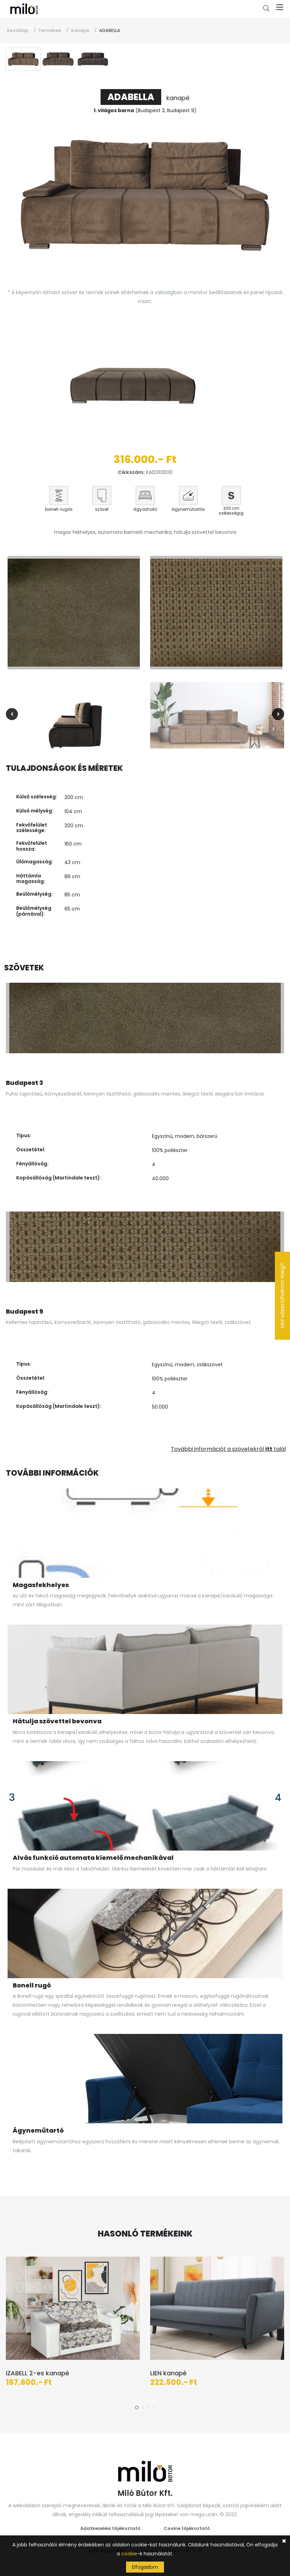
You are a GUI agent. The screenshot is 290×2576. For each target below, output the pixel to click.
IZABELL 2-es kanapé (37, 2378)
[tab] (23, 59)
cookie (129, 2553)
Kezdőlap (18, 30)
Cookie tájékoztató (187, 2528)
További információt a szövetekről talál (228, 1449)
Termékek (50, 30)
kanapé (145, 98)
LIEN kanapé (168, 2378)
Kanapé (80, 30)
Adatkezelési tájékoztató (110, 2528)
